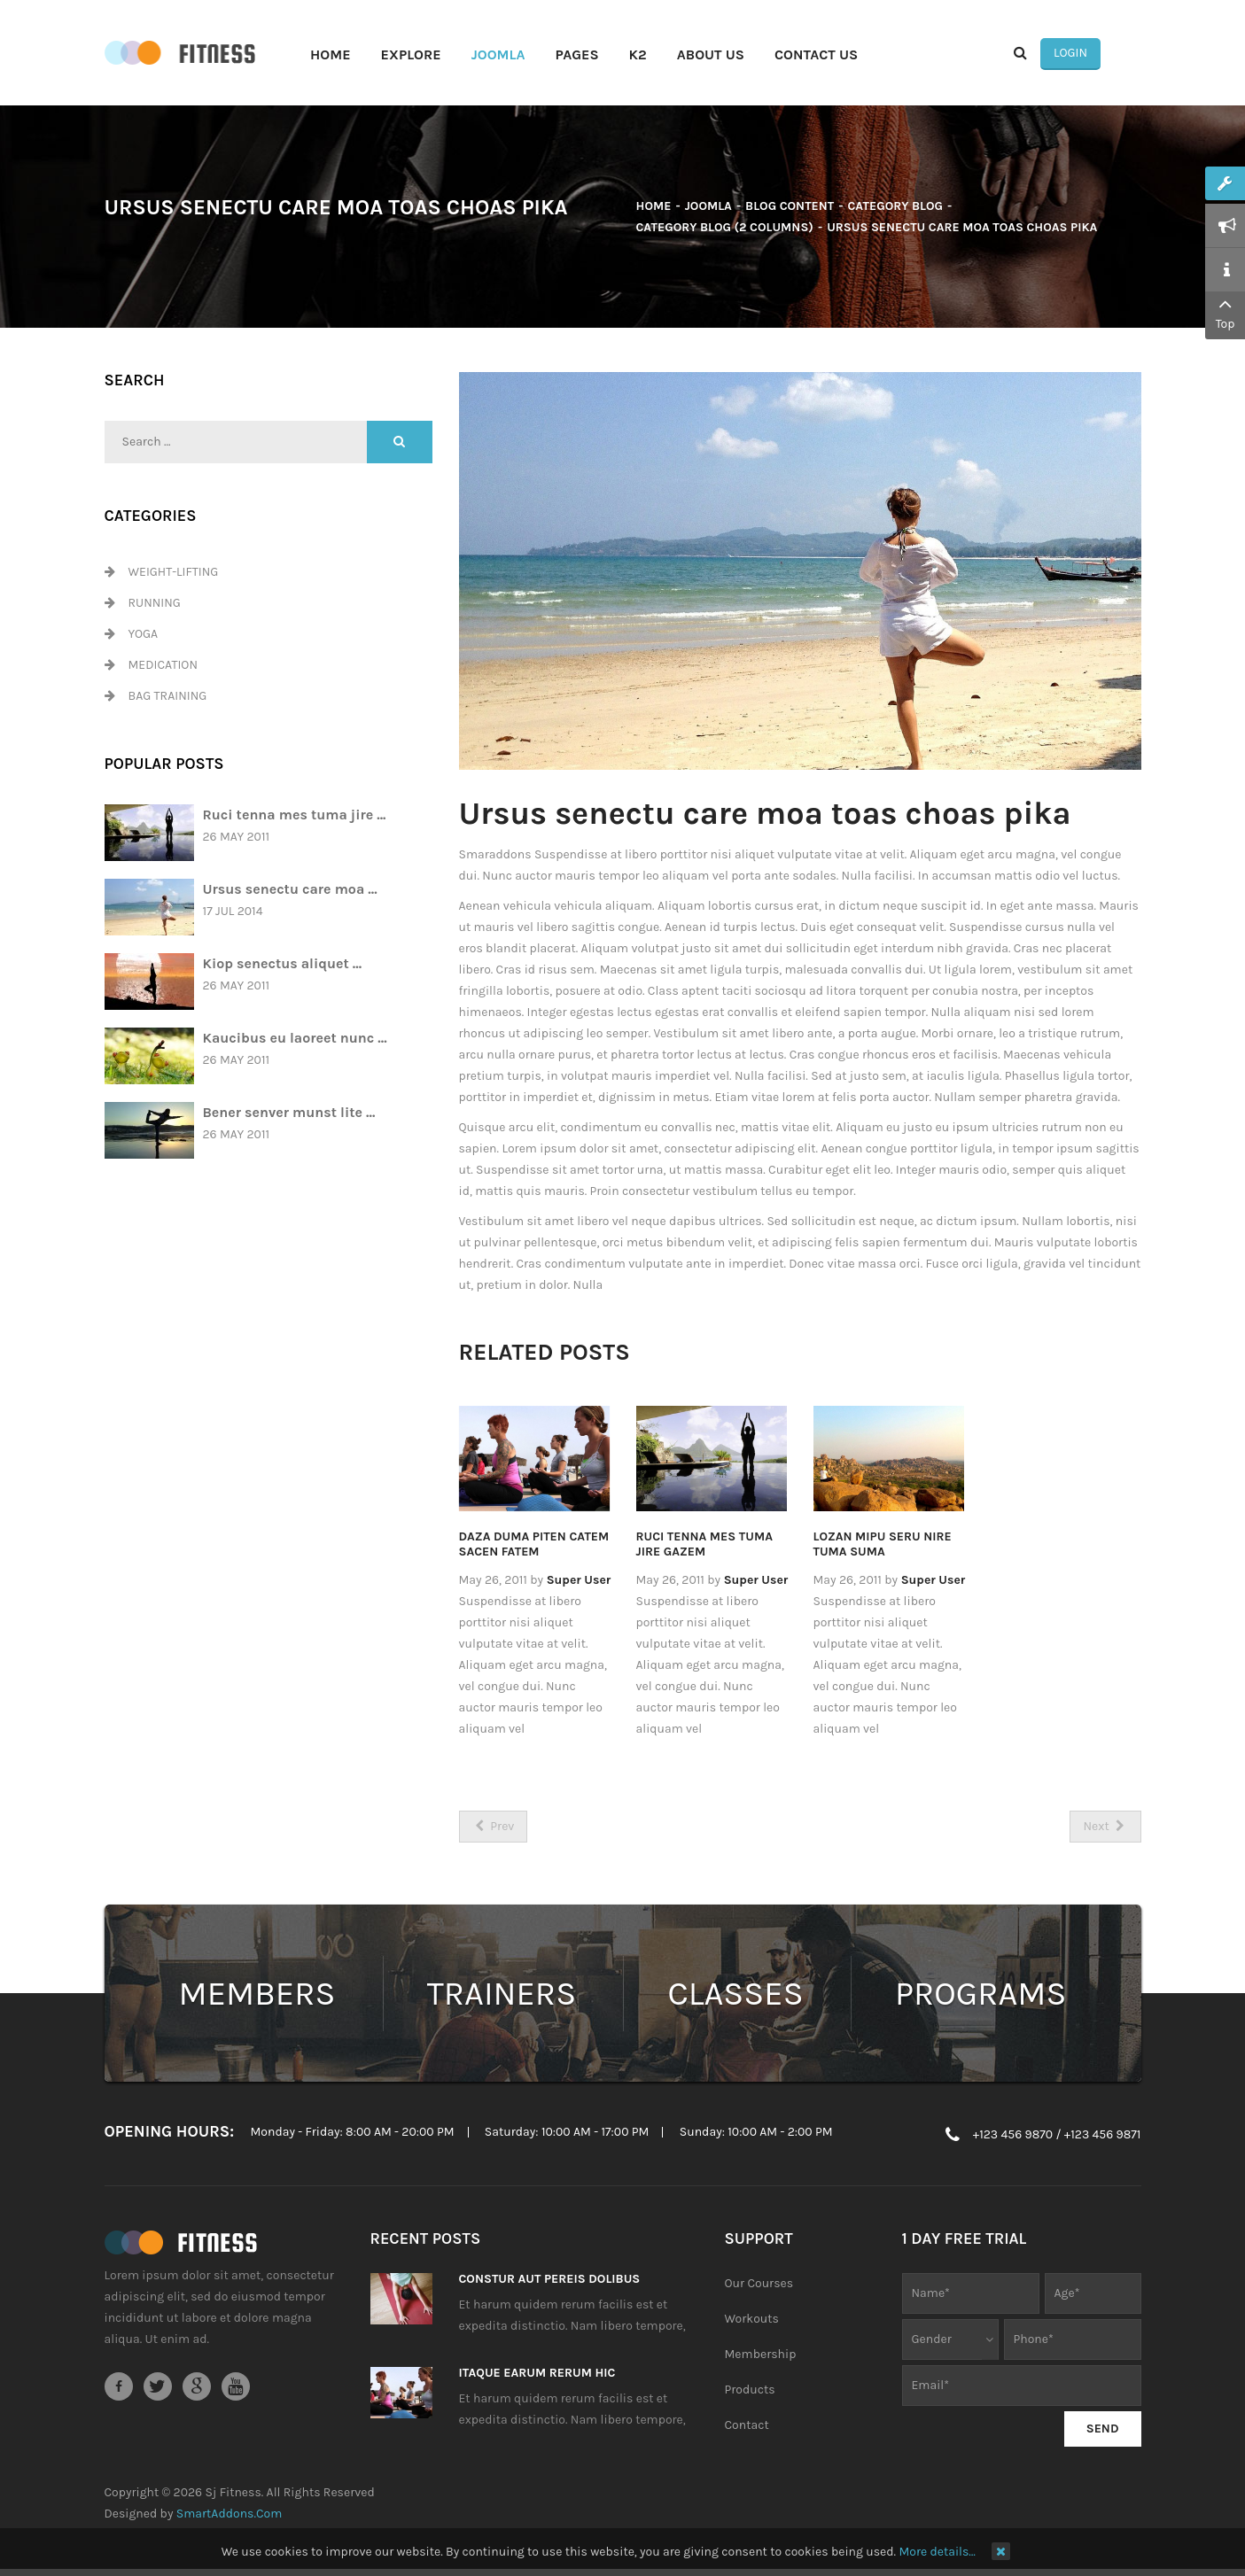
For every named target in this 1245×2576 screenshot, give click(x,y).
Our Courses (759, 2286)
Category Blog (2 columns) (724, 230)
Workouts (752, 2322)
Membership (761, 2357)
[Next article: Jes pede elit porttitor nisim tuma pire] (1105, 1830)
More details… (937, 2551)
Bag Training (167, 699)
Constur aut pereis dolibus (550, 2282)
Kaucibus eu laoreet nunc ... (295, 1040)
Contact (747, 2428)
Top (1225, 311)
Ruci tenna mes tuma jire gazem (704, 1547)
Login (1110, 54)
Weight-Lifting (173, 575)
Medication (163, 668)
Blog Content (789, 209)
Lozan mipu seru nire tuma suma (882, 1547)
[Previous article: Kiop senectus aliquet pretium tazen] (493, 1830)
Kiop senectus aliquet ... (282, 966)
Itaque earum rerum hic (537, 2376)
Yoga (143, 637)
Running (154, 606)
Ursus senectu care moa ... (290, 891)
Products (750, 2393)
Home (654, 209)
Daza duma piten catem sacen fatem (534, 1547)
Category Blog (895, 209)
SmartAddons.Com (229, 2517)
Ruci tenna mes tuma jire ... (294, 817)
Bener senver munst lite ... (289, 1114)
